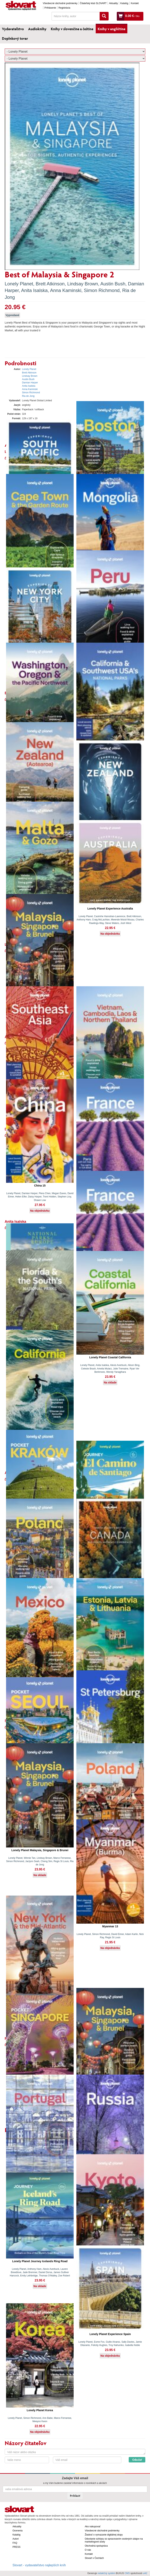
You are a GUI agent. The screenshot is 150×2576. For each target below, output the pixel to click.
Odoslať (137, 2459)
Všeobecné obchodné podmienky (60, 3)
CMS (127, 2573)
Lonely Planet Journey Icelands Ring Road (39, 2261)
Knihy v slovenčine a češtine (72, 28)
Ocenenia (17, 2530)
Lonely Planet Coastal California (110, 1357)
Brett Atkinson (50, 283)
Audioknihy (37, 28)
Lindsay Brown (82, 283)
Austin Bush (112, 283)
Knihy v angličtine (111, 28)
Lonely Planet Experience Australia (110, 908)
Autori (15, 2538)
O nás (88, 2550)
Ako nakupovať (93, 2526)
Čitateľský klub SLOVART (93, 3)
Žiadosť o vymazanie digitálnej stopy (104, 2534)
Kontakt (135, 3)
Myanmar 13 (110, 1926)
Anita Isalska (34, 290)
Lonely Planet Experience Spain (110, 2334)
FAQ (14, 2543)
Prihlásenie (50, 7)
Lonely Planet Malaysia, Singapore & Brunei (39, 1850)
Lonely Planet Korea (40, 2410)
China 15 (40, 1185)
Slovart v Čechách (94, 2558)
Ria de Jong (28, 396)
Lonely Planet (19, 283)
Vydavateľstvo (13, 28)
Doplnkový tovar (15, 38)
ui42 (145, 2573)
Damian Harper (30, 382)
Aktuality (113, 3)
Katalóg (124, 3)
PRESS (16, 2547)
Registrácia (64, 7)
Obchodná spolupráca (96, 2545)
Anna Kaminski (65, 290)
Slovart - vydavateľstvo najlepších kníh (39, 2565)
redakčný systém (106, 2573)
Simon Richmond (102, 290)
